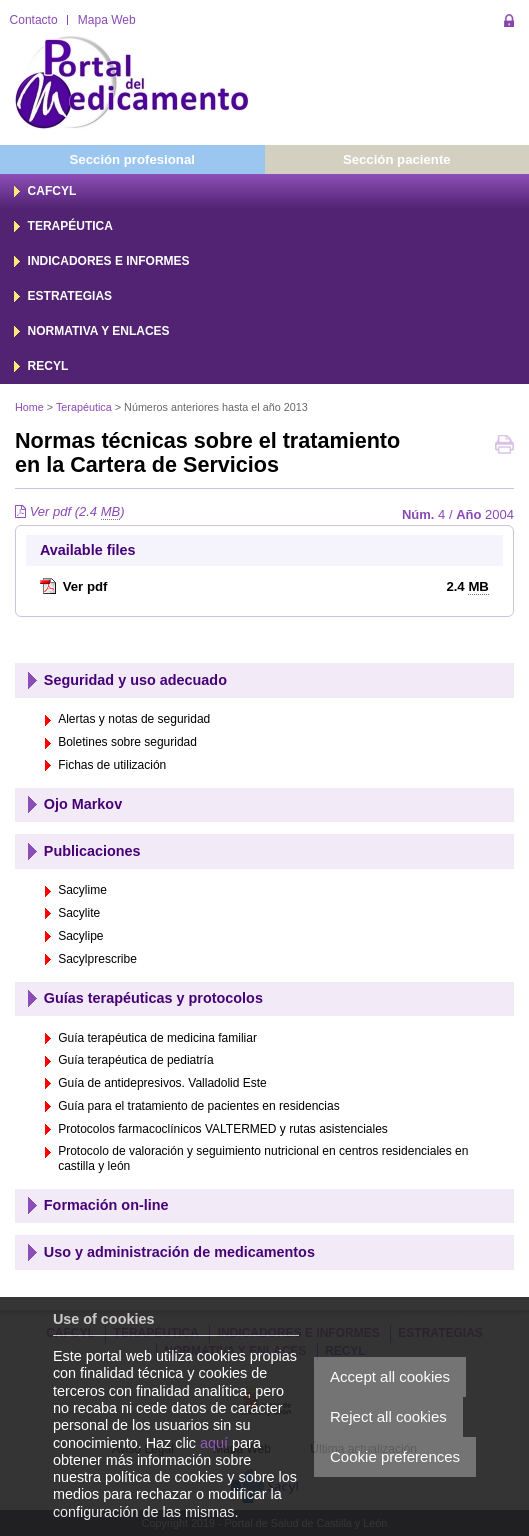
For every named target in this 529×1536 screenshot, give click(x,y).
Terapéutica (84, 407)
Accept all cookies (390, 1376)
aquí (214, 1443)
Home (29, 407)
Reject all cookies (388, 1416)
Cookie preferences (395, 1456)
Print (504, 446)
